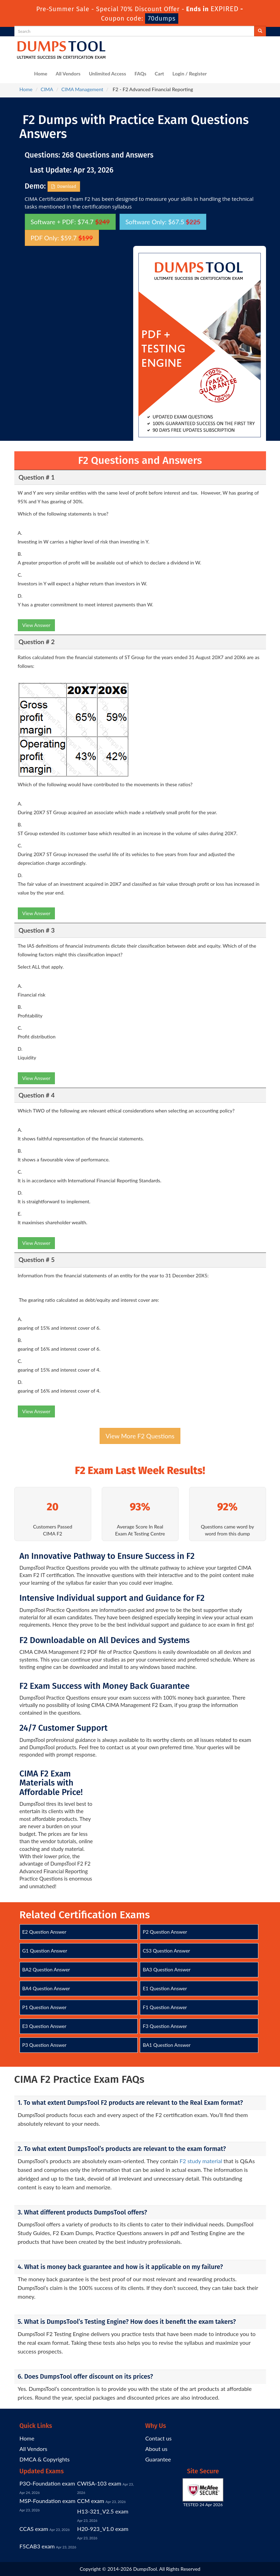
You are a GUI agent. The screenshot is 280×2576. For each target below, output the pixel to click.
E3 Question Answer (44, 2026)
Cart (159, 73)
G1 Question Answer (44, 1951)
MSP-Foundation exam (48, 2500)
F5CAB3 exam (37, 2546)
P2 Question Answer (165, 1932)
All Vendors (68, 73)
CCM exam (91, 2500)
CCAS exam (34, 2528)
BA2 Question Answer (46, 1969)
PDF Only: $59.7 (62, 238)
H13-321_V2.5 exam (103, 2511)
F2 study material (201, 2161)
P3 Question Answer (44, 2045)
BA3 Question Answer (167, 1969)
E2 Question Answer (44, 1932)
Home (41, 73)
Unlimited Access (107, 73)
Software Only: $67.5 (163, 222)
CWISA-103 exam (99, 2483)
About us (156, 2448)
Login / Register (189, 73)
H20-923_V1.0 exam (103, 2528)
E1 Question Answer (165, 1988)
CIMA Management (82, 89)
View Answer (36, 625)
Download (63, 186)
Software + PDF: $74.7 (70, 222)
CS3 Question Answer (166, 1951)
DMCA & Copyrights (45, 2459)
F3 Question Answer (165, 2026)
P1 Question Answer (44, 2007)
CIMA (47, 89)
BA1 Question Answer (167, 2045)
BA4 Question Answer (46, 1988)
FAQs (140, 73)
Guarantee (158, 2459)
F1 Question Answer (165, 2007)
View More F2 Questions (140, 1436)
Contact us (158, 2438)
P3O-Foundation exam (47, 2483)
